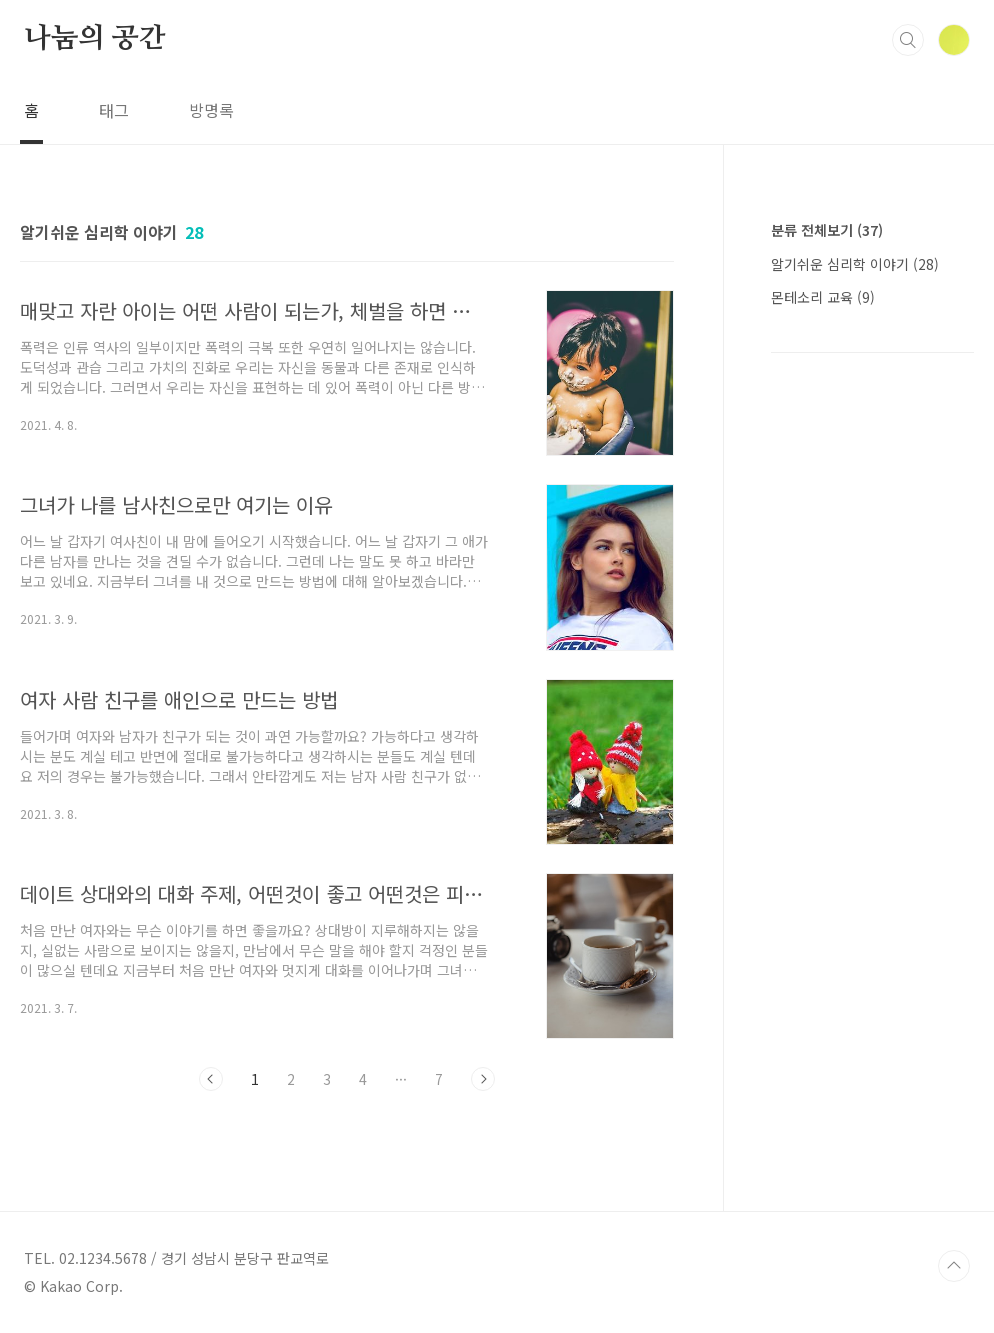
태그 (114, 110)
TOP (954, 1266)
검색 (908, 40)
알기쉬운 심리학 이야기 (855, 264)
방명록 (211, 110)
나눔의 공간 (95, 39)
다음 (483, 1079)
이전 (211, 1079)
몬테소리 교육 (823, 297)
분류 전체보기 (827, 230)
